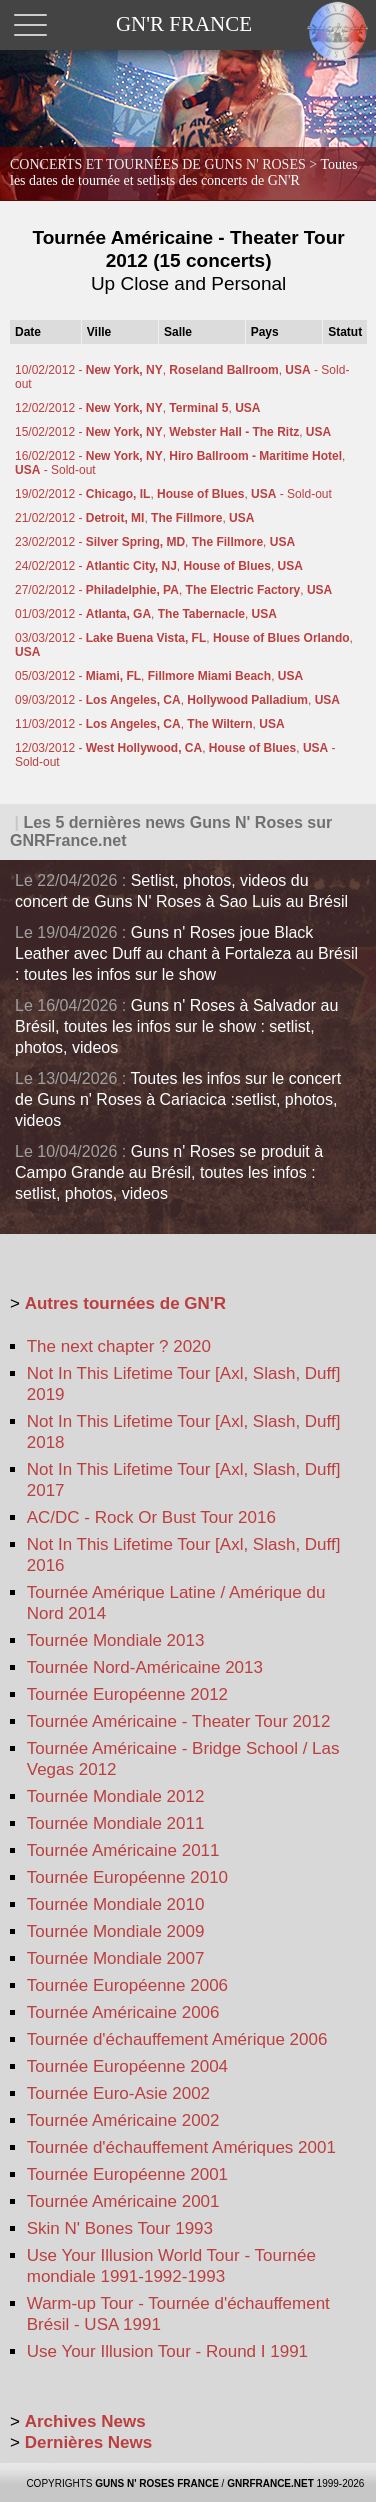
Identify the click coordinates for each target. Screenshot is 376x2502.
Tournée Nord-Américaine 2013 (145, 1667)
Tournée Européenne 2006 (127, 1985)
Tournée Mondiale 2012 (116, 1796)
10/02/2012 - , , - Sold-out (182, 377)
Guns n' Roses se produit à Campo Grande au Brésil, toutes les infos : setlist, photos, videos (169, 1172)
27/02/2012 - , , (173, 590)
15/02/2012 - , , (173, 432)
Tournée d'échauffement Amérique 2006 (177, 2039)
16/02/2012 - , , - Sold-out (180, 463)
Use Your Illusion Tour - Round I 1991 (167, 2351)
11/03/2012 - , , (150, 724)
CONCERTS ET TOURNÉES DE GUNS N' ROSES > (184, 172)
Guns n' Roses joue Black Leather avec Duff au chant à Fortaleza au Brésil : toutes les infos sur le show (186, 953)
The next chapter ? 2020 (119, 1346)
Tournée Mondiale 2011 (116, 1823)
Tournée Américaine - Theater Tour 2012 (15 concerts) (189, 260)
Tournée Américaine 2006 (123, 2012)
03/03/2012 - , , (184, 645)
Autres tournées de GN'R (125, 1303)
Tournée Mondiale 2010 (116, 1904)
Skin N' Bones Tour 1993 (120, 2228)
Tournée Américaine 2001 (123, 2201)
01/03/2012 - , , (146, 614)
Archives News (85, 2421)
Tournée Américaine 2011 (123, 1850)
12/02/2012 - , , (137, 408)
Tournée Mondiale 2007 (116, 1958)
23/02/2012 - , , (155, 542)
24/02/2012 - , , (159, 566)
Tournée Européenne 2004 (127, 2066)
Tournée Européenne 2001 (127, 2174)
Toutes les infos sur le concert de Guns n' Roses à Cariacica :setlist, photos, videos (178, 1099)
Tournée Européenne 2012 (127, 1694)
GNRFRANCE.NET (270, 2483)
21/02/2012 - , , (134, 518)
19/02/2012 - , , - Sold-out (173, 494)
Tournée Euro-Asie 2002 (118, 2093)
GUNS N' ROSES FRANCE (157, 2483)
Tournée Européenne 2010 (127, 1877)
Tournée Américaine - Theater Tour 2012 (179, 1721)
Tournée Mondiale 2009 (116, 1931)
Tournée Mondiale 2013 (116, 1640)
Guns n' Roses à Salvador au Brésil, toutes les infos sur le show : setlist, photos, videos (176, 1026)
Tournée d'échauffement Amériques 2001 (181, 2147)
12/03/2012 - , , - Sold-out (175, 755)
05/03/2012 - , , (159, 676)
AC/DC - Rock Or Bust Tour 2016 (151, 1517)
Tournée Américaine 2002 (123, 2120)
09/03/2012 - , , (177, 700)
